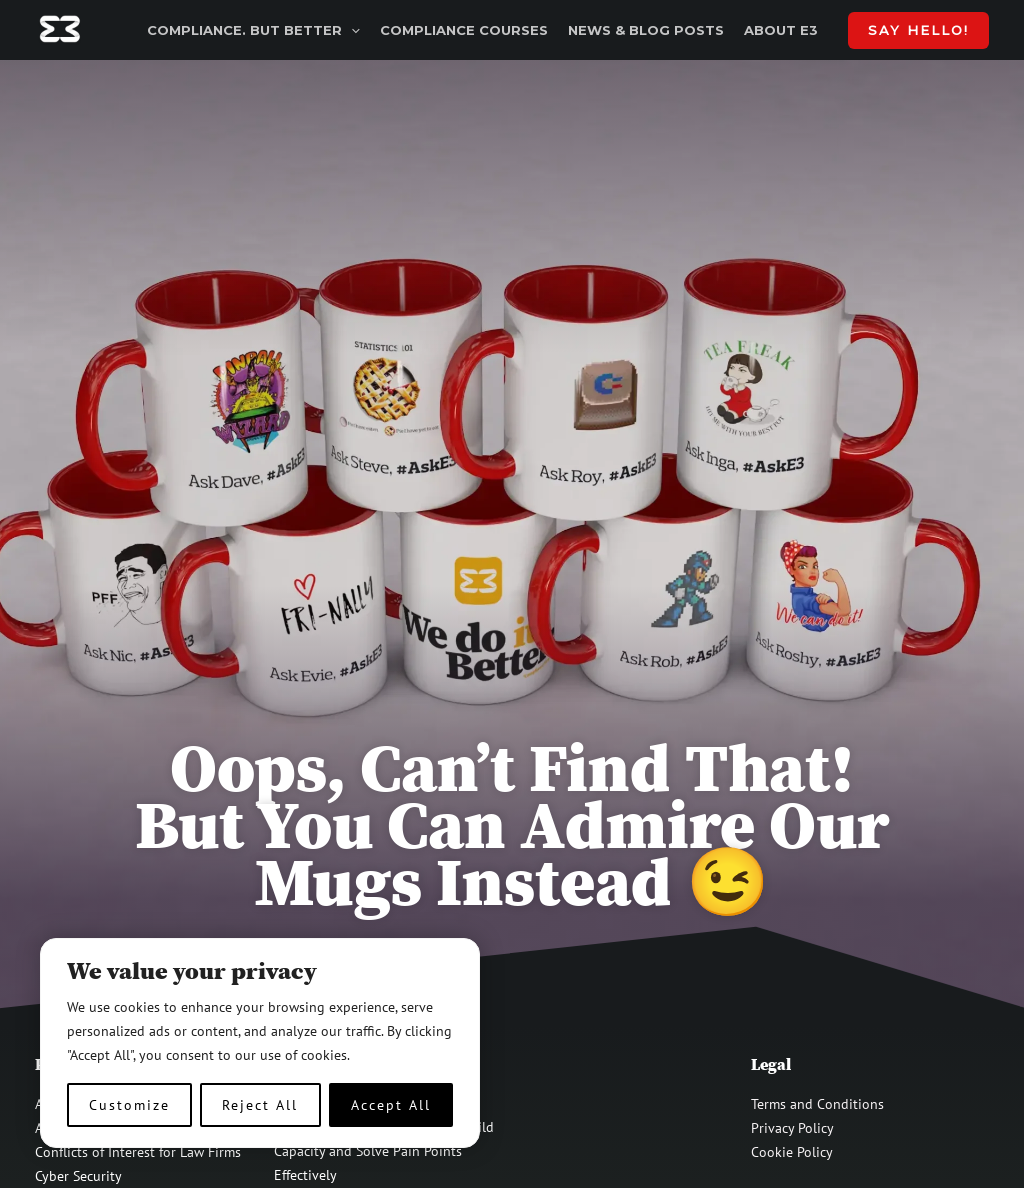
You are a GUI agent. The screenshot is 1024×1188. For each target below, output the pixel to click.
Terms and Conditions (817, 1104)
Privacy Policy (792, 1128)
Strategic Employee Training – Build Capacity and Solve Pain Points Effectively (384, 1151)
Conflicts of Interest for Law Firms (138, 1152)
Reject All (260, 1105)
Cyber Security (78, 1176)
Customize (129, 1105)
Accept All (391, 1105)
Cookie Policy (792, 1152)
